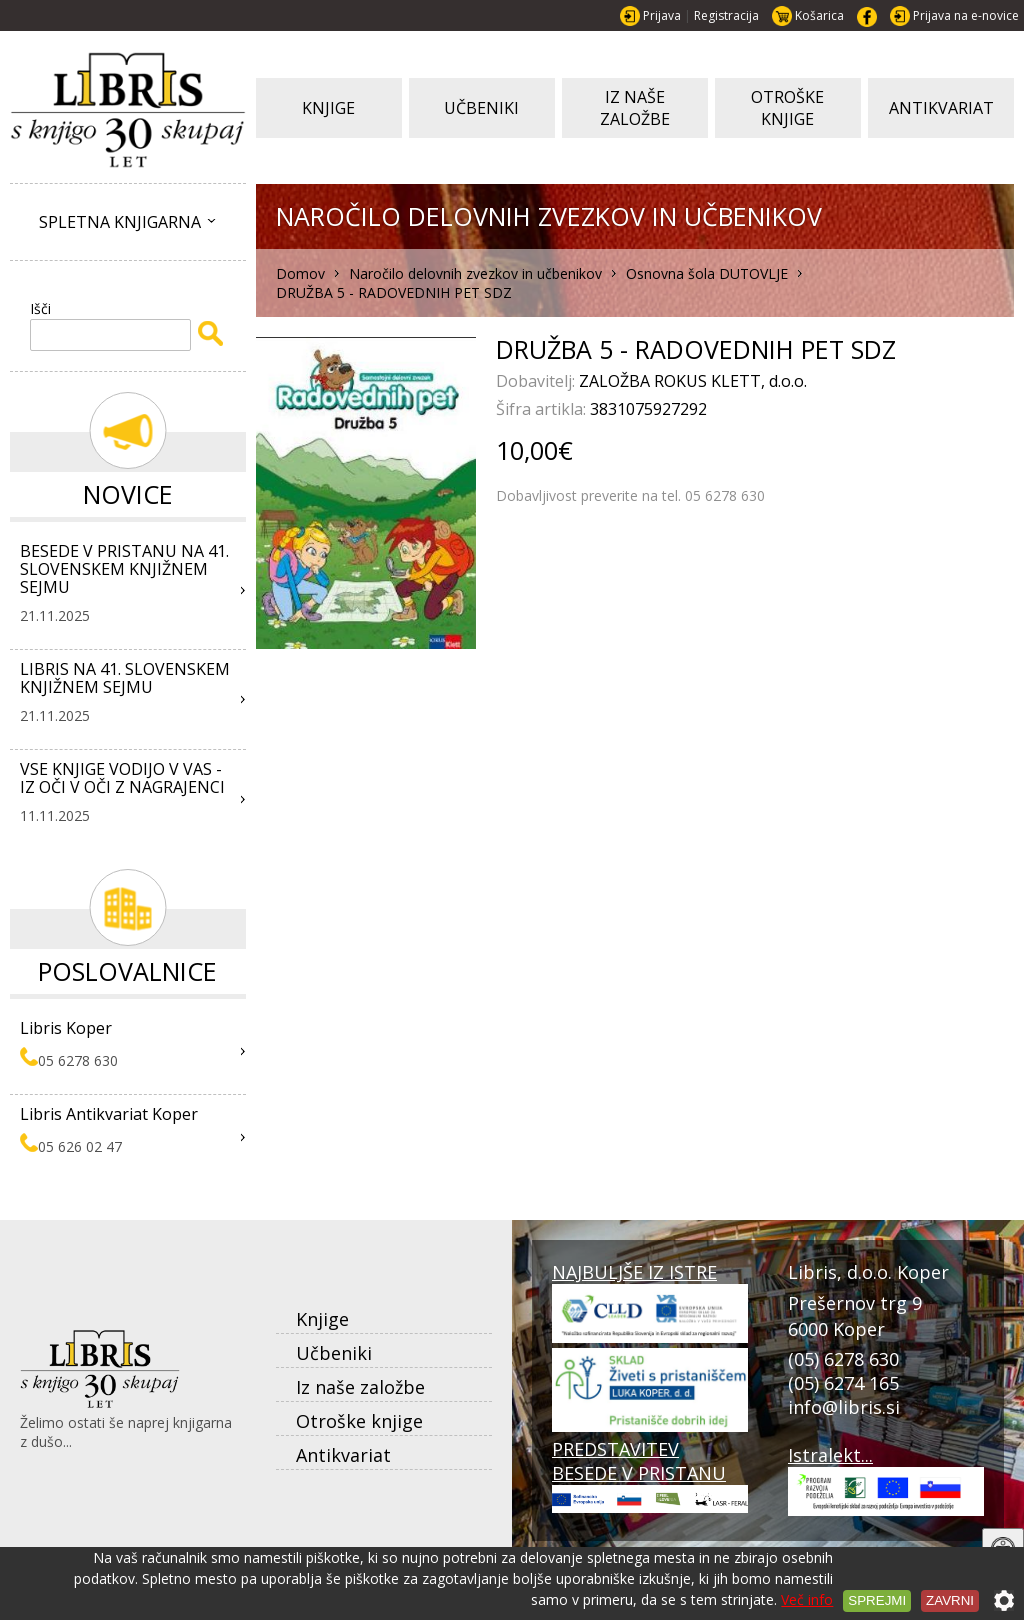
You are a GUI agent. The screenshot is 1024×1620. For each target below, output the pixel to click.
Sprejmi (877, 1600)
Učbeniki (334, 1353)
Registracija (726, 15)
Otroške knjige (359, 1421)
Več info (807, 1599)
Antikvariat (343, 1455)
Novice (128, 494)
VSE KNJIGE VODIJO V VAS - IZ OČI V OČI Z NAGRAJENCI (122, 778)
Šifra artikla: (543, 409)
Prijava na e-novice (966, 15)
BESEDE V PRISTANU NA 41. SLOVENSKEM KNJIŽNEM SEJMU (124, 569)
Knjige (322, 1319)
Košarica (819, 15)
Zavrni (950, 1600)
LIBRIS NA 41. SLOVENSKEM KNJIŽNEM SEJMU (125, 678)
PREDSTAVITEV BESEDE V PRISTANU (650, 1475)
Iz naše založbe (360, 1387)
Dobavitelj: (537, 381)
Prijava (662, 15)
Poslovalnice (127, 971)
